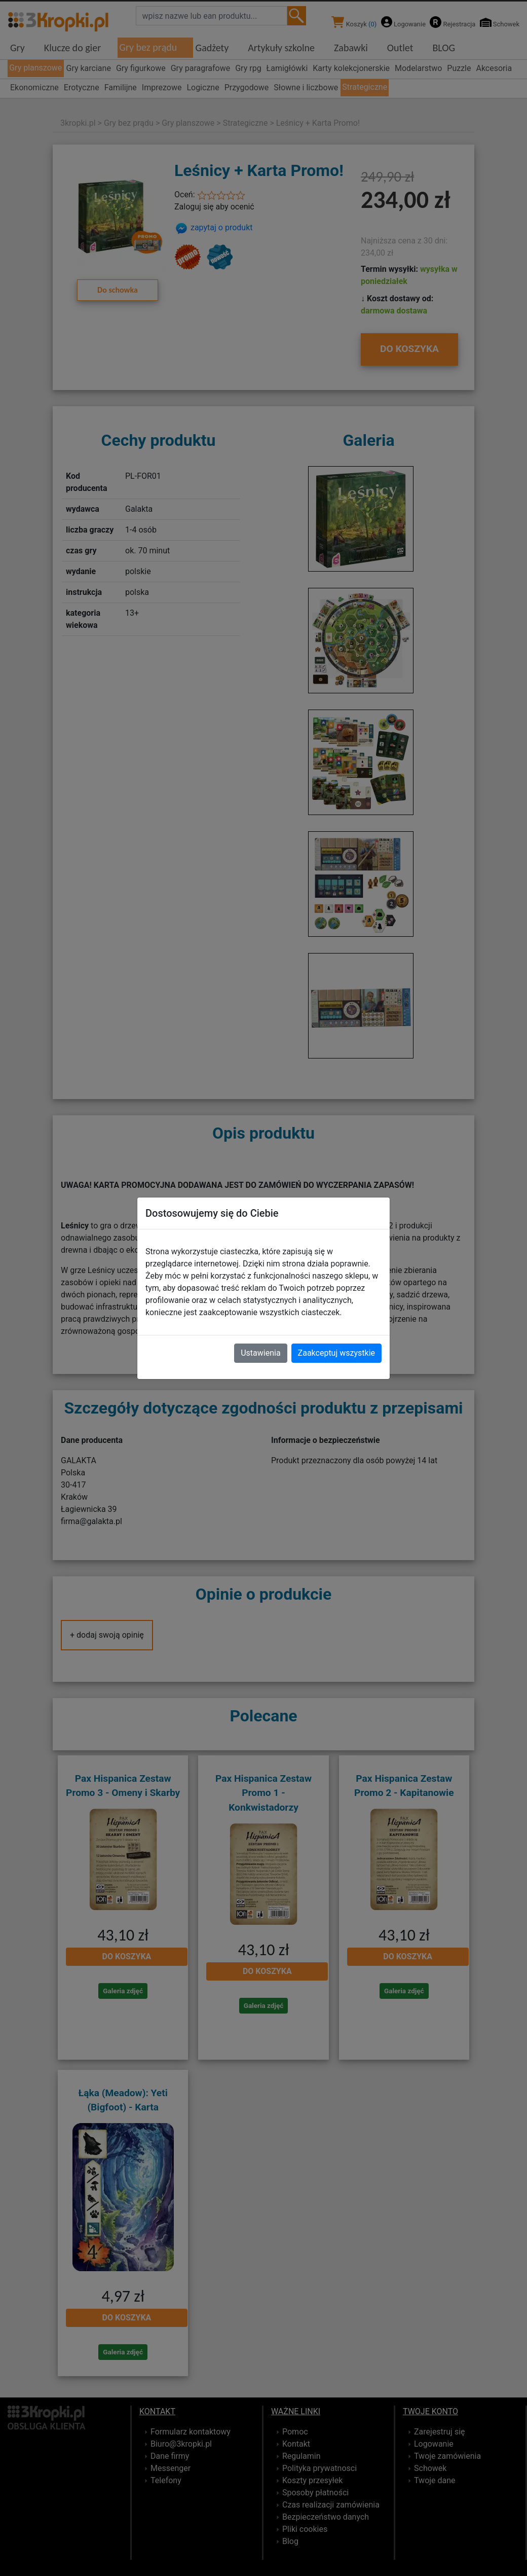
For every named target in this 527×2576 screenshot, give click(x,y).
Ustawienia (260, 1353)
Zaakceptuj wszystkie (336, 1353)
